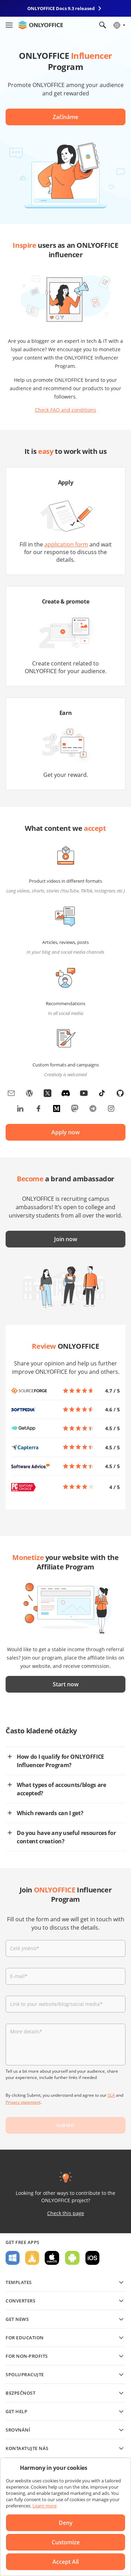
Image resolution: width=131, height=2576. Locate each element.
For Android (72, 2258)
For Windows (13, 2258)
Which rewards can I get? (50, 1813)
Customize (66, 2542)
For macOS (52, 2258)
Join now (65, 1239)
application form (66, 544)
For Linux (32, 2258)
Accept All (65, 2562)
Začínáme (65, 117)
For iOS (92, 2258)
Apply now (65, 1132)
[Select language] (118, 25)
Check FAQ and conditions (65, 410)
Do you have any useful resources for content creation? (66, 1837)
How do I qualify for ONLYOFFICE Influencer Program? (60, 1761)
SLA (111, 2095)
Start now (66, 1684)
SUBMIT (65, 2125)
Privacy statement (23, 2102)
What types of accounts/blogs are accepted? (61, 1789)
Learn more (44, 2506)
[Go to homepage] (40, 25)
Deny (66, 2523)
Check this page (65, 2213)
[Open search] (103, 25)
